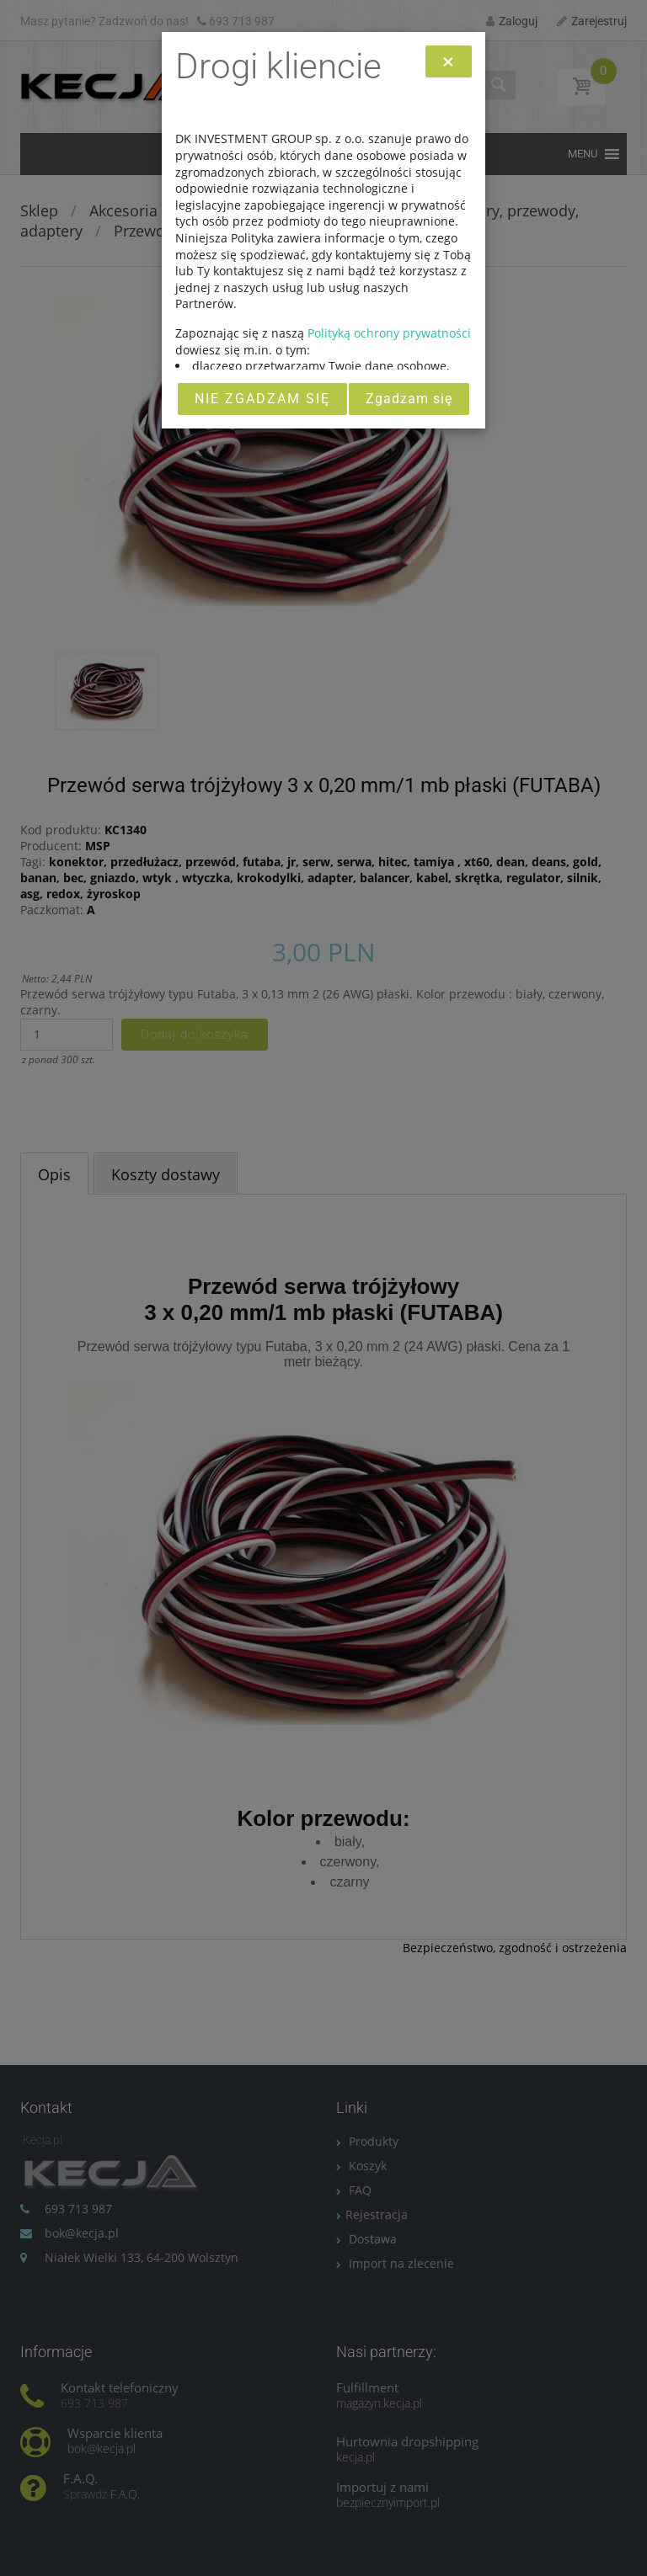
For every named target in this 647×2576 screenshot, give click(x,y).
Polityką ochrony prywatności (389, 333)
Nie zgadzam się (262, 399)
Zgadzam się (409, 399)
